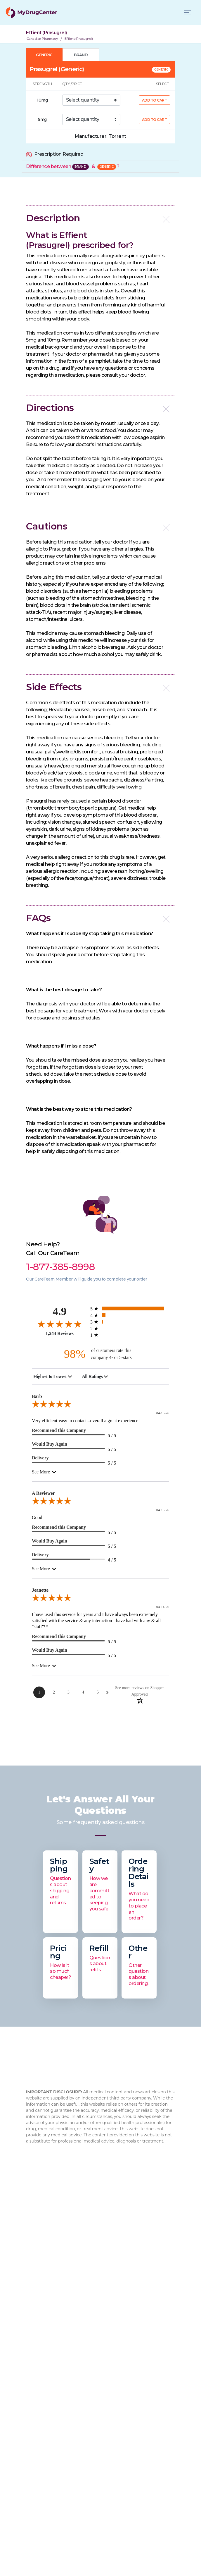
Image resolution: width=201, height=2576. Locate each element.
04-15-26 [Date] (162, 1413)
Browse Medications (49, 2359)
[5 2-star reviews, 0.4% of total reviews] (129, 1328)
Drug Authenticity (45, 2315)
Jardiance (37, 2441)
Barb (37, 1396)
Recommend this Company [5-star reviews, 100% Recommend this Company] (59, 1430)
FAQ (31, 2296)
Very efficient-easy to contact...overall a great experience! (86, 1420)
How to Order (41, 2350)
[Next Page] (107, 1692)
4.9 (60, 1311)
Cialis (32, 2422)
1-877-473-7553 (53, 2245)
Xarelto (34, 2450)
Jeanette (40, 1590)
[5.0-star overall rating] (100, 1405)
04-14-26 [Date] (162, 1607)
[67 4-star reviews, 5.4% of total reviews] (129, 1315)
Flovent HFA (39, 2432)
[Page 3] (68, 1692)
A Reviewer (43, 1493)
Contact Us (38, 2340)
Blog (31, 2305)
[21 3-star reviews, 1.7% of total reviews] (129, 1322)
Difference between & (72, 166)
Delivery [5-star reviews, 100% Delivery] (40, 1457)
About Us (36, 2286)
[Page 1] (39, 1692)
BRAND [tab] (81, 54)
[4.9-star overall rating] (59, 1324)
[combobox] (53, 1377)
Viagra (33, 2469)
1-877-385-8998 (60, 2238)
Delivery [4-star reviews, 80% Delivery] (40, 1554)
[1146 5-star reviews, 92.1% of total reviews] (129, 1308)
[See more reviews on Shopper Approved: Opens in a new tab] (139, 1690)
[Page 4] (83, 1692)
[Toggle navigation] (187, 12)
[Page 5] (97, 1692)
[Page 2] (54, 1692)
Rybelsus (36, 2404)
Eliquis (33, 2460)
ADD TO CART (154, 100)
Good (37, 1517)
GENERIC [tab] (44, 54)
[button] (100, 217)
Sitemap (35, 2378)
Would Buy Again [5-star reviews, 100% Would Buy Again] (49, 1444)
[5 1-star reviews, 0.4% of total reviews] (129, 1335)
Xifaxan (34, 2413)
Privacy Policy (41, 2368)
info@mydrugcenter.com (68, 2253)
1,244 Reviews (60, 1333)
